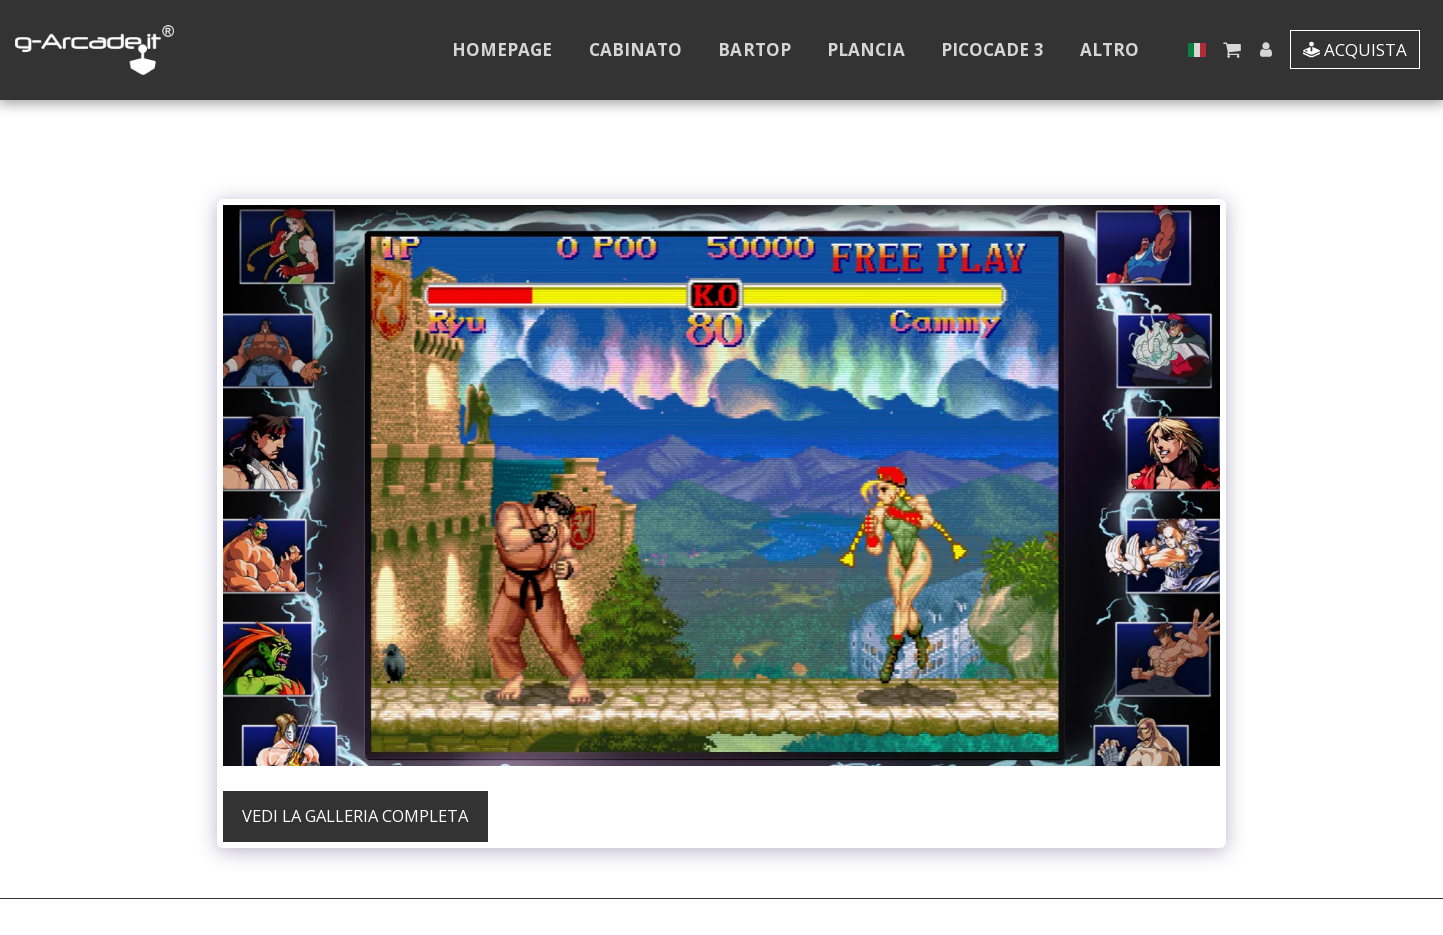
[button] (1231, 49)
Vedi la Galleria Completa (355, 815)
